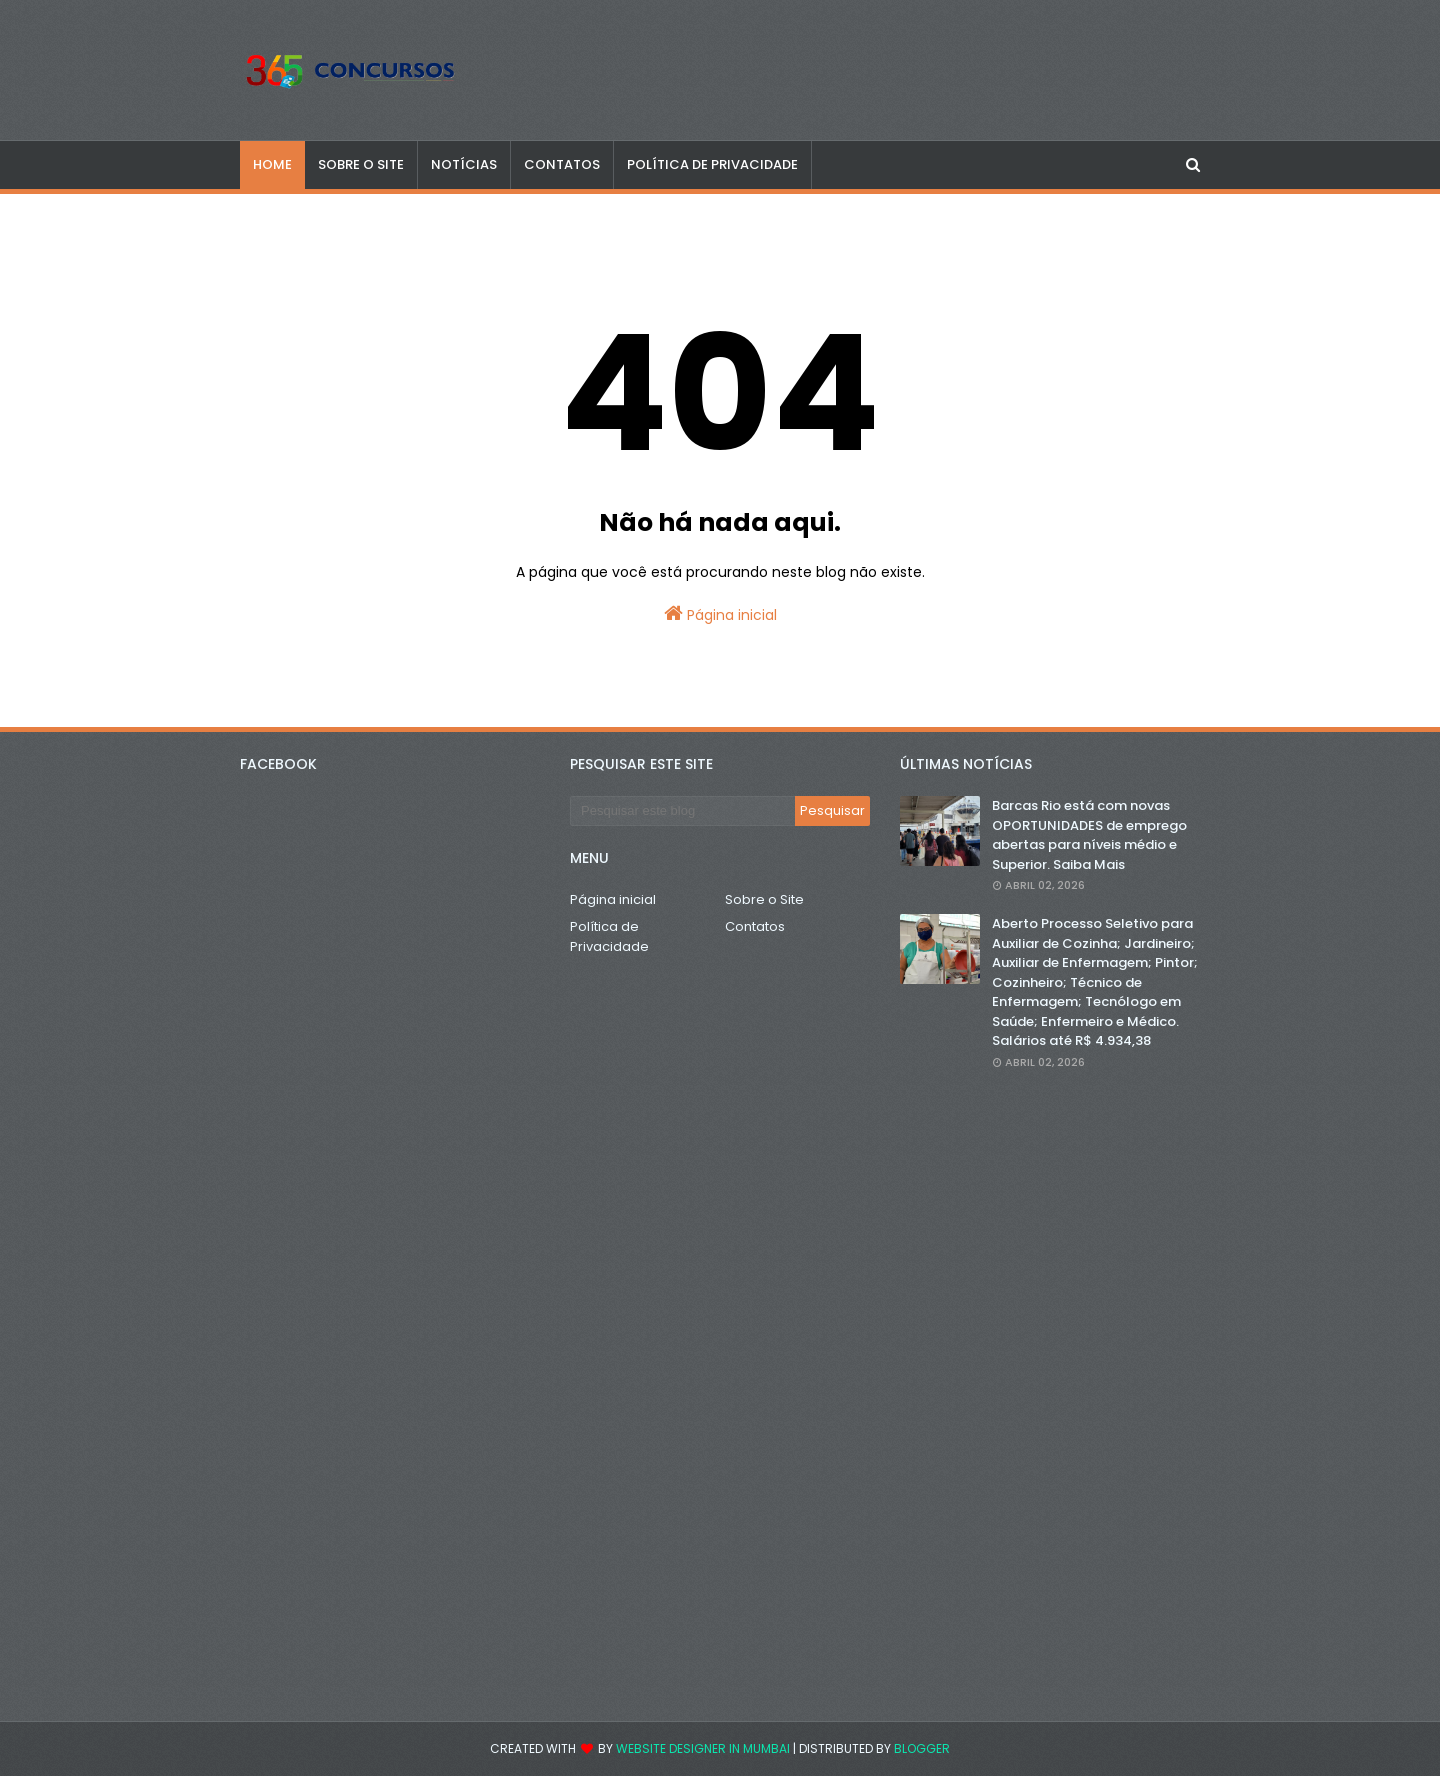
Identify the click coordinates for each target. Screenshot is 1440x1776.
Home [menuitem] (272, 164)
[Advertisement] (1050, 1396)
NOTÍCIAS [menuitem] (464, 164)
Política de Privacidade (609, 936)
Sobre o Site (764, 899)
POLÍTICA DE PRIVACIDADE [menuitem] (712, 164)
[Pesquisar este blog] (682, 811)
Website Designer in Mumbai (703, 1748)
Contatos (755, 926)
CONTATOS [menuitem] (562, 164)
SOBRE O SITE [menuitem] (361, 164)
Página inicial (720, 614)
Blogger (922, 1748)
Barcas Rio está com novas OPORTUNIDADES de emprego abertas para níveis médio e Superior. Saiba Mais (1089, 835)
